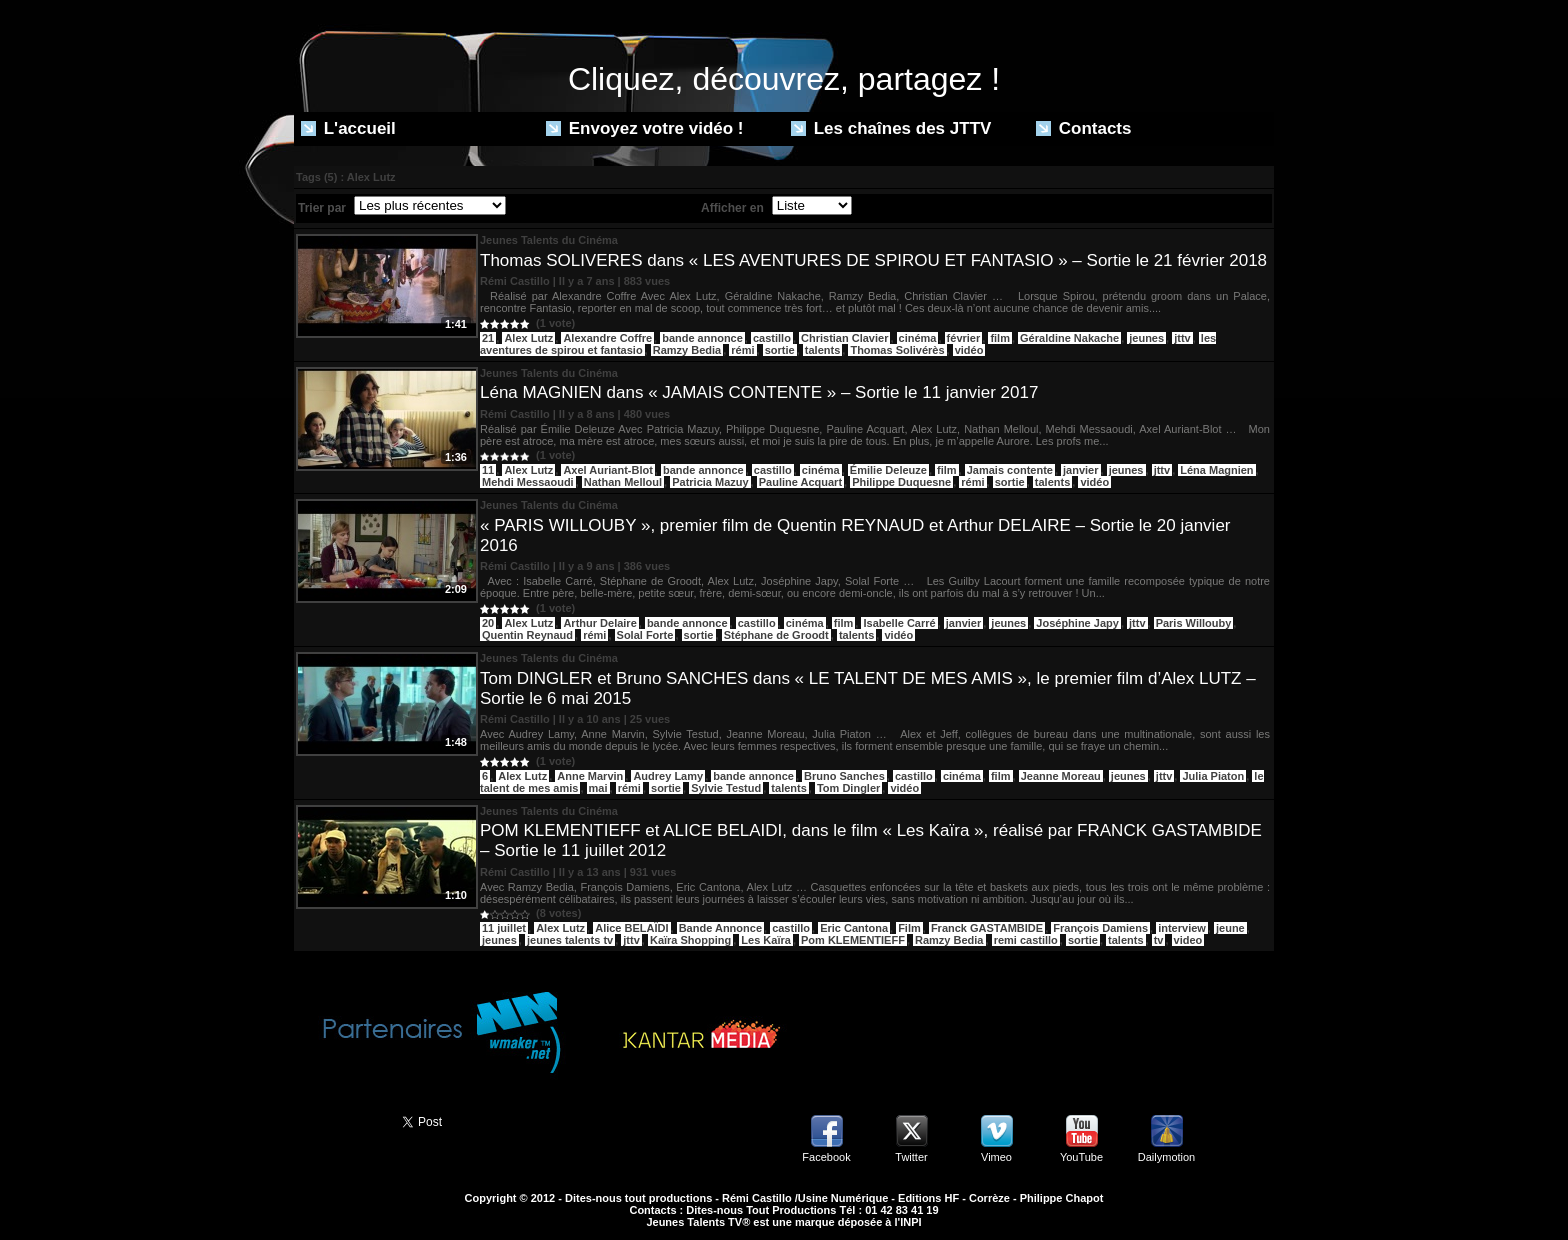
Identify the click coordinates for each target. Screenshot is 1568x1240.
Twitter (911, 1157)
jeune (1230, 928)
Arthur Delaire (599, 623)
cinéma (918, 338)
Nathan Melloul (623, 482)
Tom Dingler (848, 788)
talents (822, 350)
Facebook (826, 1157)
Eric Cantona (854, 928)
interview (1182, 928)
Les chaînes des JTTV (891, 128)
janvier (1080, 470)
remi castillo (1026, 940)
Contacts (1083, 128)
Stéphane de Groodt (776, 635)
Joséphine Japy (1077, 623)
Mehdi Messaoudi (528, 482)
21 (488, 338)
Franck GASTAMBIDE (987, 928)
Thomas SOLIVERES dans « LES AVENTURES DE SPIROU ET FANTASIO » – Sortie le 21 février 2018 (873, 260)
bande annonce (702, 338)
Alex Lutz (528, 338)
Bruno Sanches (844, 776)
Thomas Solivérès (897, 350)
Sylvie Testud (726, 788)
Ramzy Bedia (687, 350)
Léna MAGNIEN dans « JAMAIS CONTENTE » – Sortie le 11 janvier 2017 (759, 392)
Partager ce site (339, 1120)
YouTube (1081, 1157)
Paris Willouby (1194, 623)
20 (488, 623)
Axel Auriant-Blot (607, 470)
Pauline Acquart (800, 482)
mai (598, 788)
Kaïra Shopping (690, 940)
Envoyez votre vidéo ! (645, 128)
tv (1159, 940)
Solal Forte (645, 635)
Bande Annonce (720, 928)
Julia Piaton (1213, 776)
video (1188, 940)
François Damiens (1100, 928)
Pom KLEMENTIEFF (853, 940)
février (964, 338)
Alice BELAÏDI (631, 928)
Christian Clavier (844, 338)
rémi (742, 350)
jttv (1182, 338)
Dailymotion (1166, 1157)
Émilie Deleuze (888, 470)
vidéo (969, 350)
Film (909, 928)
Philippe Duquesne (901, 482)
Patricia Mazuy (710, 482)
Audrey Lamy (668, 776)
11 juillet (504, 928)
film (1000, 338)
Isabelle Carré (899, 623)
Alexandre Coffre (607, 338)
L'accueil (348, 128)
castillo (772, 338)
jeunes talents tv (570, 940)
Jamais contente (1010, 470)
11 (488, 470)
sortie (780, 350)
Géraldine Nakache (1069, 338)
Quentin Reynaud (527, 635)
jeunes (1146, 338)
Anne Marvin (590, 776)
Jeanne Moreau (1061, 776)
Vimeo (996, 1157)
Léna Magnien (1216, 470)
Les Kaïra (766, 940)
